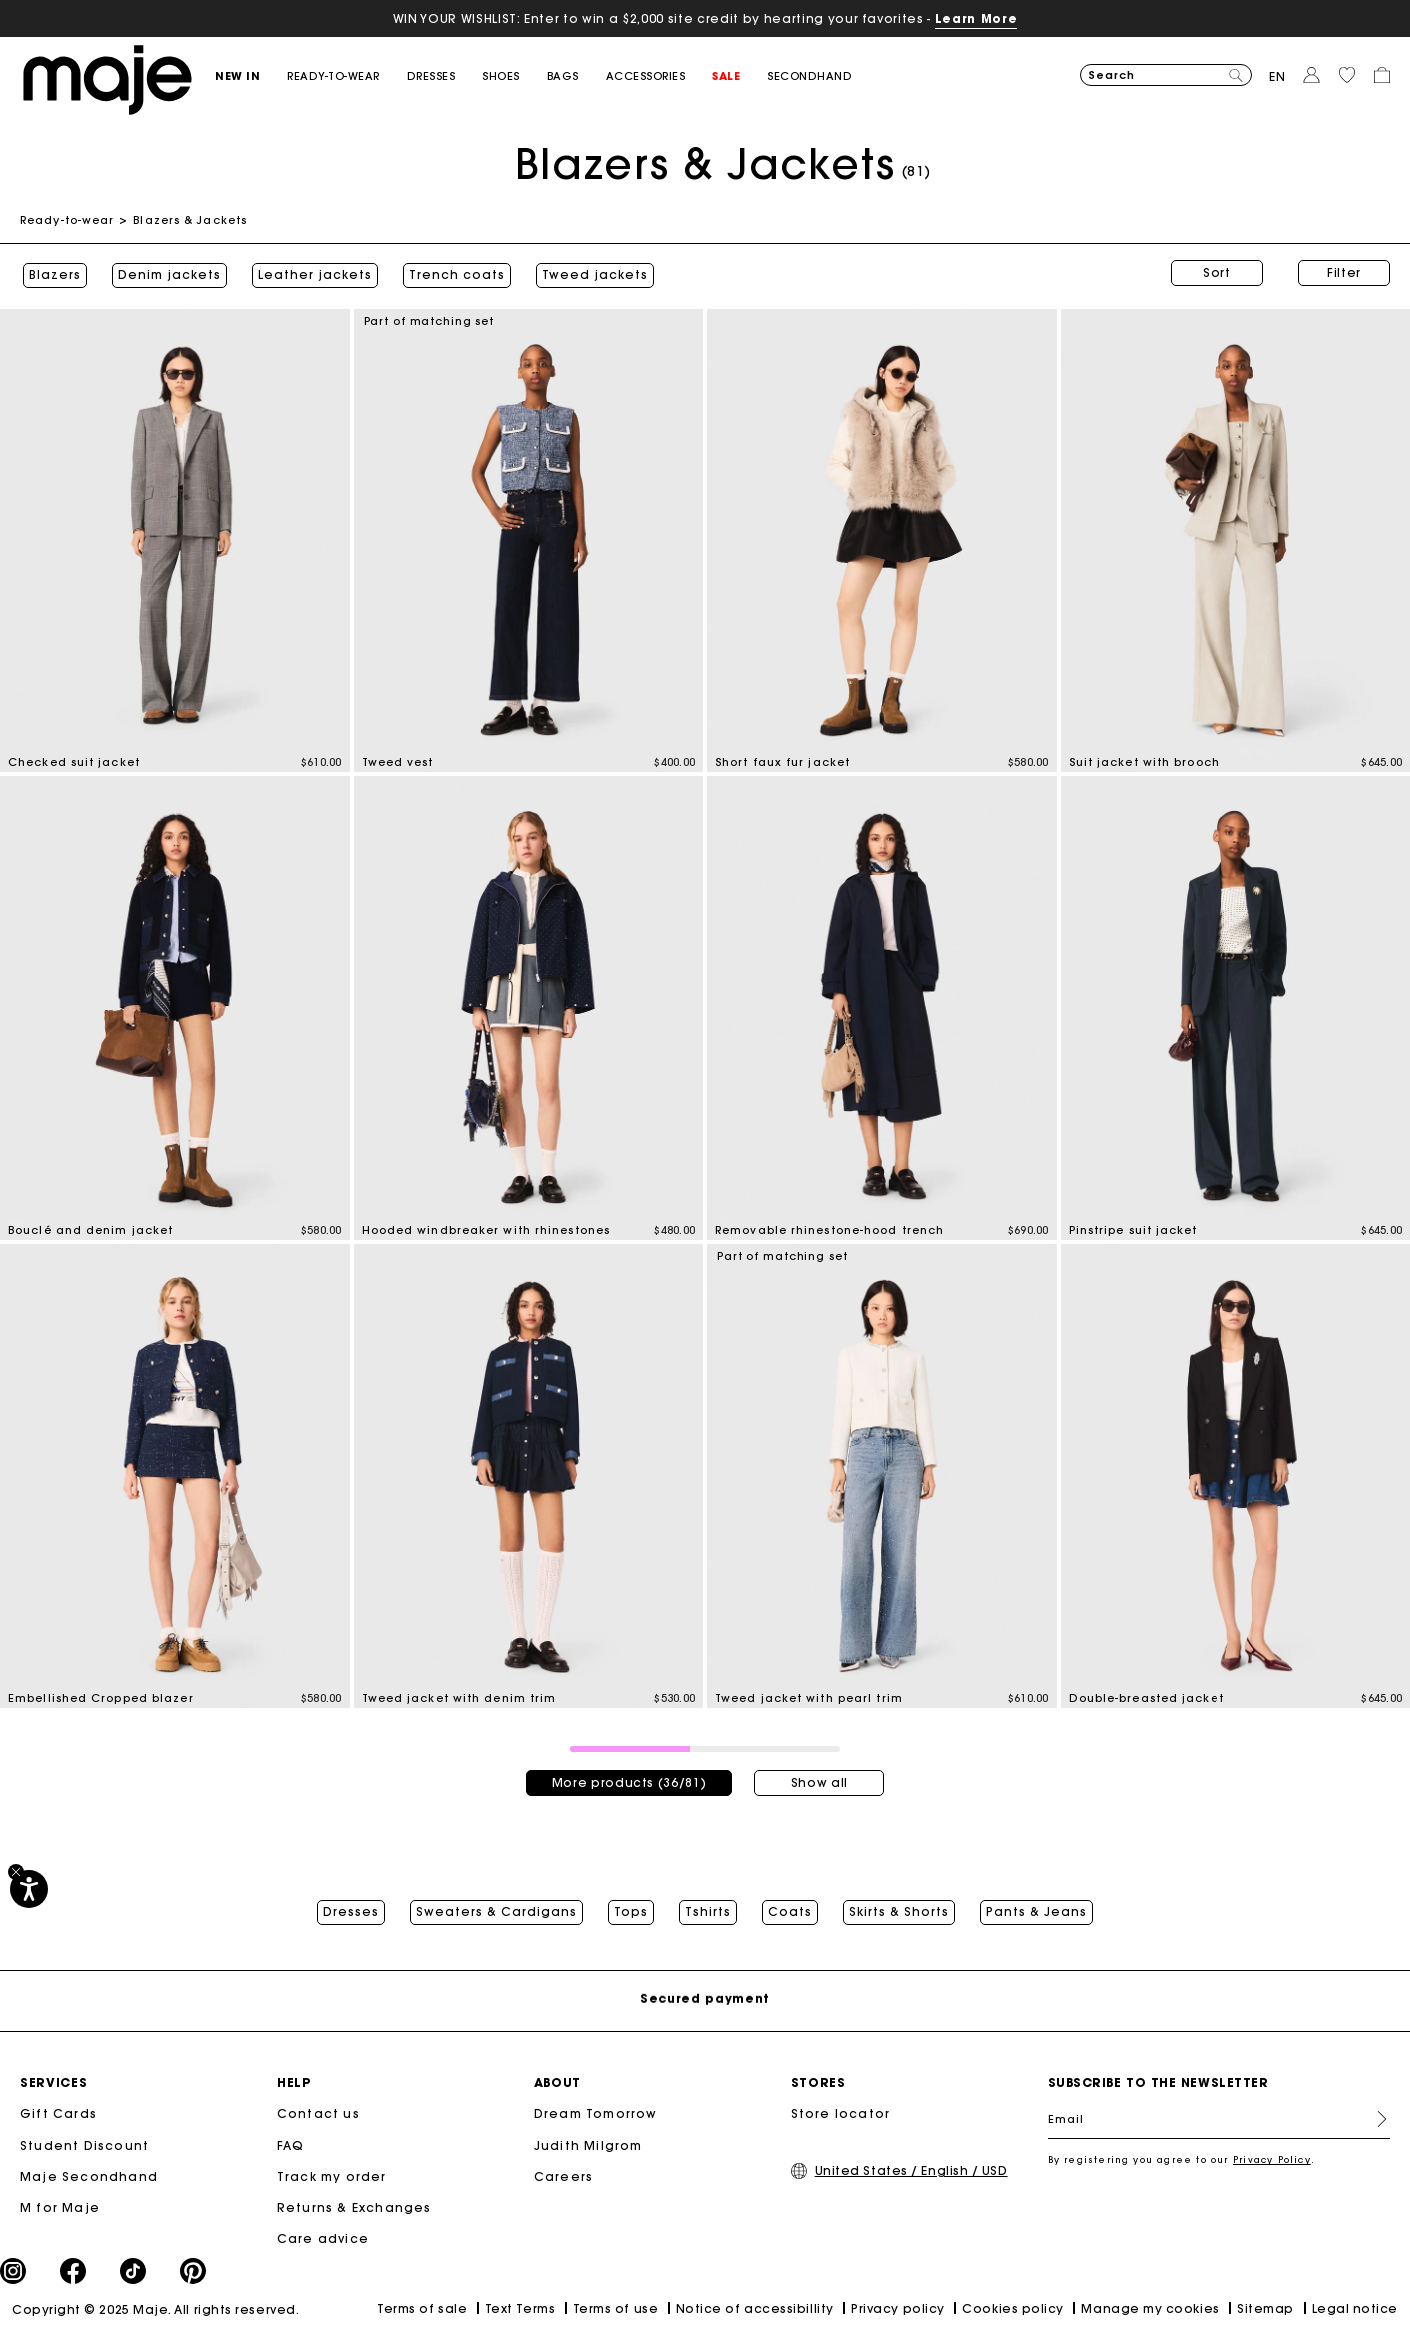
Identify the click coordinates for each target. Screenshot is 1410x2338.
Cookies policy (1013, 2310)
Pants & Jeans (1036, 1909)
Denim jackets (166, 273)
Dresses (351, 1909)
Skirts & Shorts (899, 1909)
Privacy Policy (1272, 2161)
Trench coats (454, 273)
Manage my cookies (1150, 2310)
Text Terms (520, 2310)
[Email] (1219, 2121)
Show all (819, 1777)
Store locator (841, 2115)
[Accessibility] (29, 1889)
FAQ (291, 2146)
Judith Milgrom (588, 2146)
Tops (631, 1909)
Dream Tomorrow (596, 2115)
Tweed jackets (592, 273)
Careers (563, 2177)
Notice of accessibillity (755, 2310)
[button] (251, 76)
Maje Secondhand (89, 2177)
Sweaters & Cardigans (496, 1909)
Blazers (52, 273)
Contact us (318, 2115)
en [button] (1277, 76)
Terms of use (615, 2310)
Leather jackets (312, 273)
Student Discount (84, 2146)
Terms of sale (422, 2310)
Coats (790, 1909)
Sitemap (1265, 2310)
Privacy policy (898, 2310)
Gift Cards (58, 2115)
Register (1374, 2121)
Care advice (323, 2239)
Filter (1344, 272)
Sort (1217, 272)
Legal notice (1355, 2310)
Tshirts (708, 1909)
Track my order (332, 2177)
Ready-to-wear (67, 220)
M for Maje (60, 2208)
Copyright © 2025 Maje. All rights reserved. (155, 2311)
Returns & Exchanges (354, 2208)
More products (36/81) (629, 1777)
